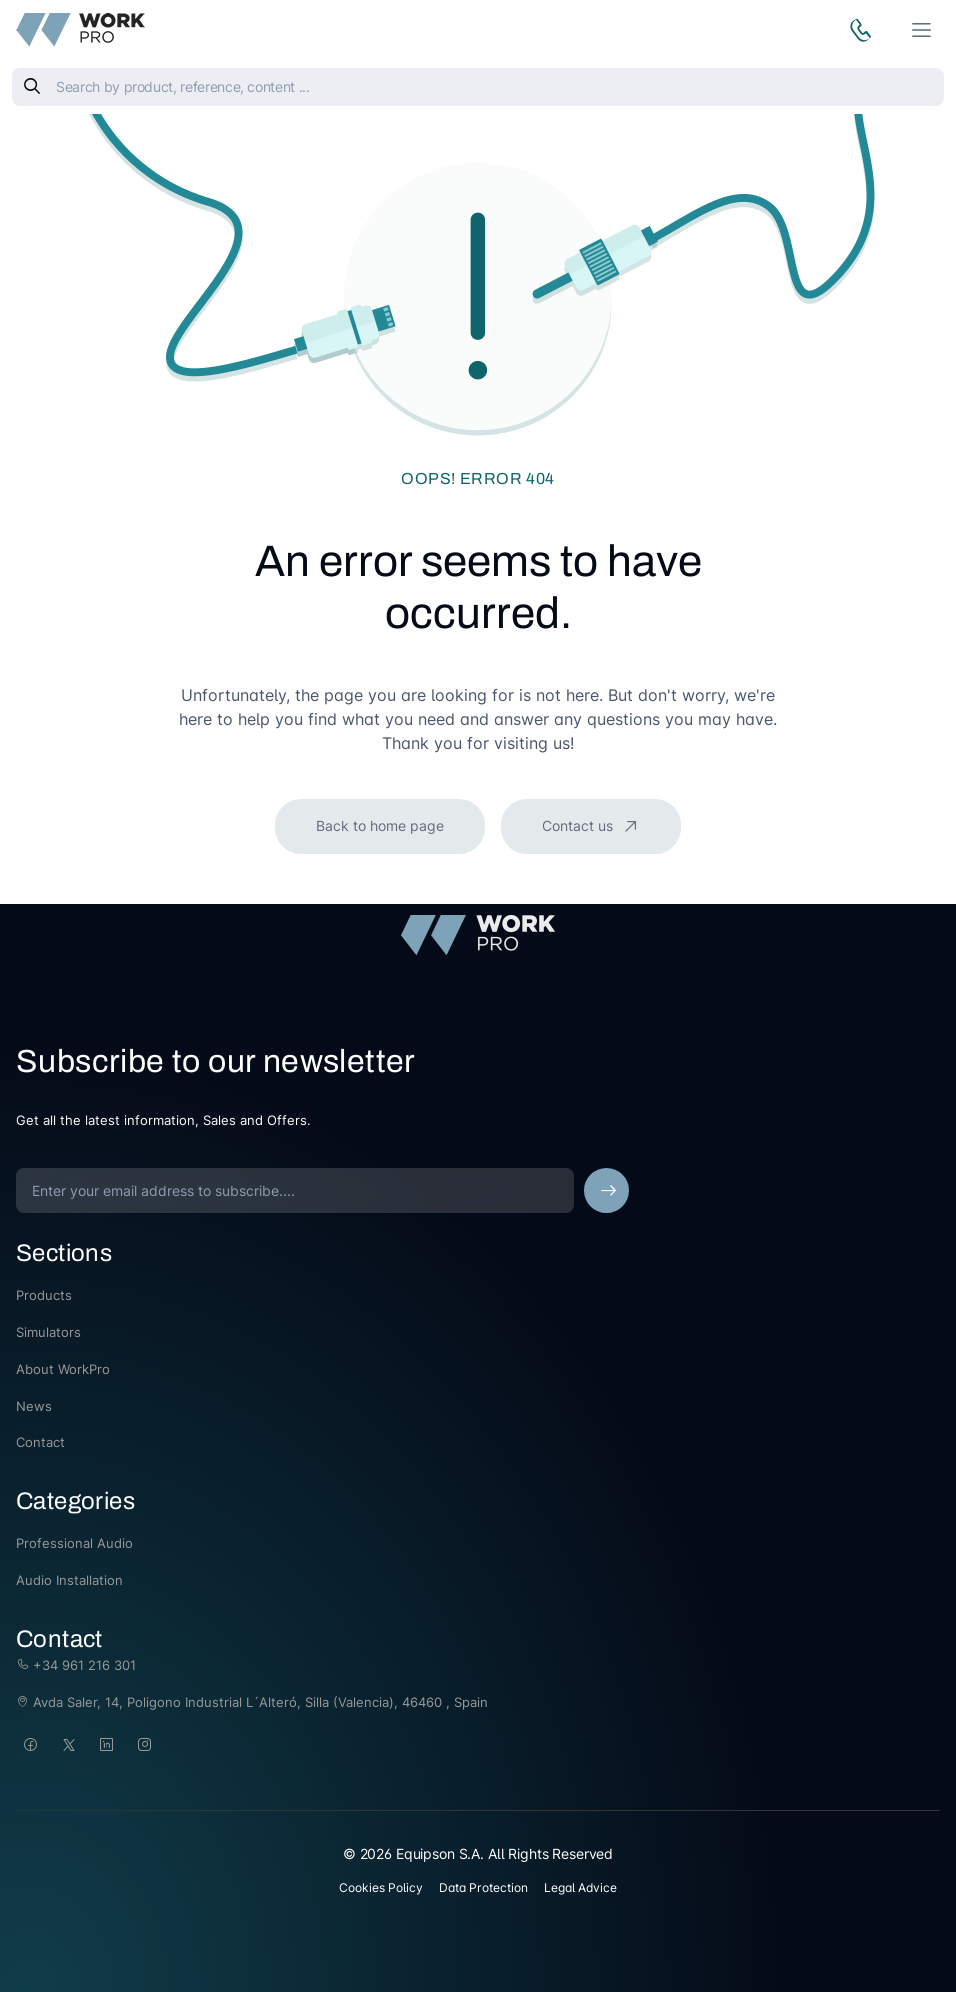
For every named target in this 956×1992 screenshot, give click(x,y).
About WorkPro (63, 1369)
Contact (40, 1442)
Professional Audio (74, 1543)
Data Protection (483, 1887)
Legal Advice (580, 1887)
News (34, 1406)
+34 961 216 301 (76, 1665)
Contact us (579, 825)
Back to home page (380, 825)
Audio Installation (69, 1580)
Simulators (48, 1332)
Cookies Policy (381, 1887)
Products (44, 1295)
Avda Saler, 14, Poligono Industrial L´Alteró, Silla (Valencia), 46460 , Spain (252, 1702)
